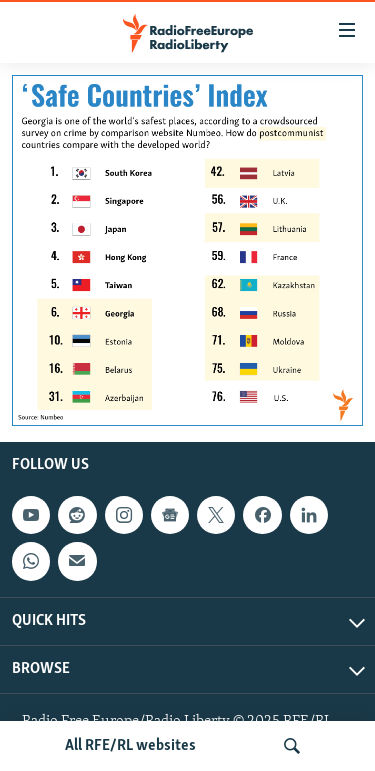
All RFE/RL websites (130, 746)
